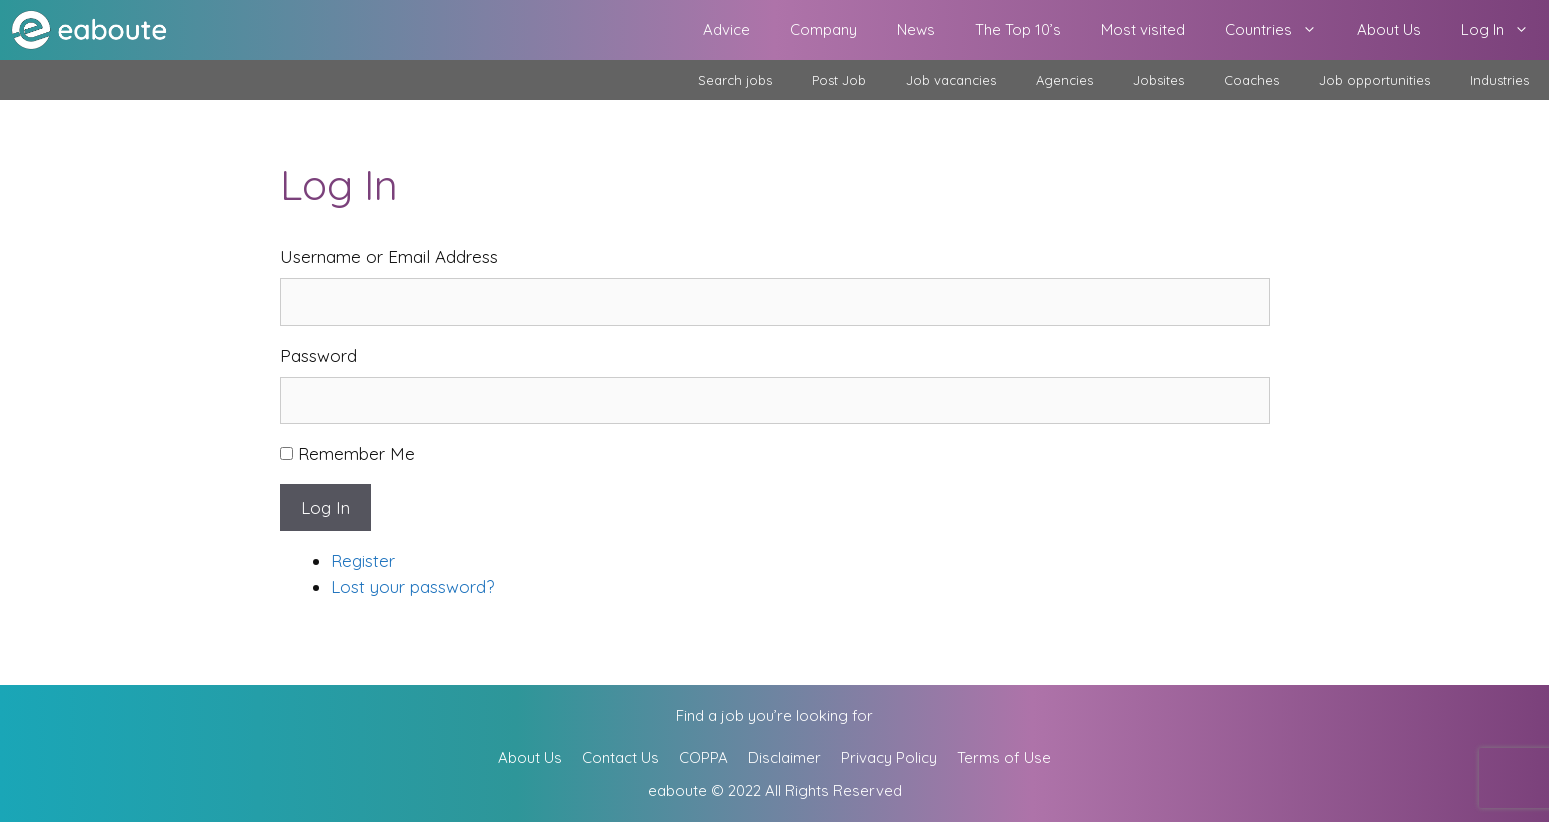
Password (318, 355)
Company (823, 29)
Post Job (839, 80)
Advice (726, 29)
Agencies (1064, 80)
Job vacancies (951, 80)
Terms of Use (1004, 757)
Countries (1281, 30)
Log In (1505, 30)
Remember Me (356, 453)
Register (363, 560)
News (916, 29)
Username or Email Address (389, 256)
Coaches (1251, 80)
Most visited (1143, 29)
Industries (1499, 80)
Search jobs (735, 80)
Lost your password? (412, 586)
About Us (1389, 29)
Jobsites (1158, 80)
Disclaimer (784, 757)
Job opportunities (1374, 80)
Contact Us (620, 757)
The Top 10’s (1018, 29)
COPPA (703, 757)
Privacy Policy (889, 757)
